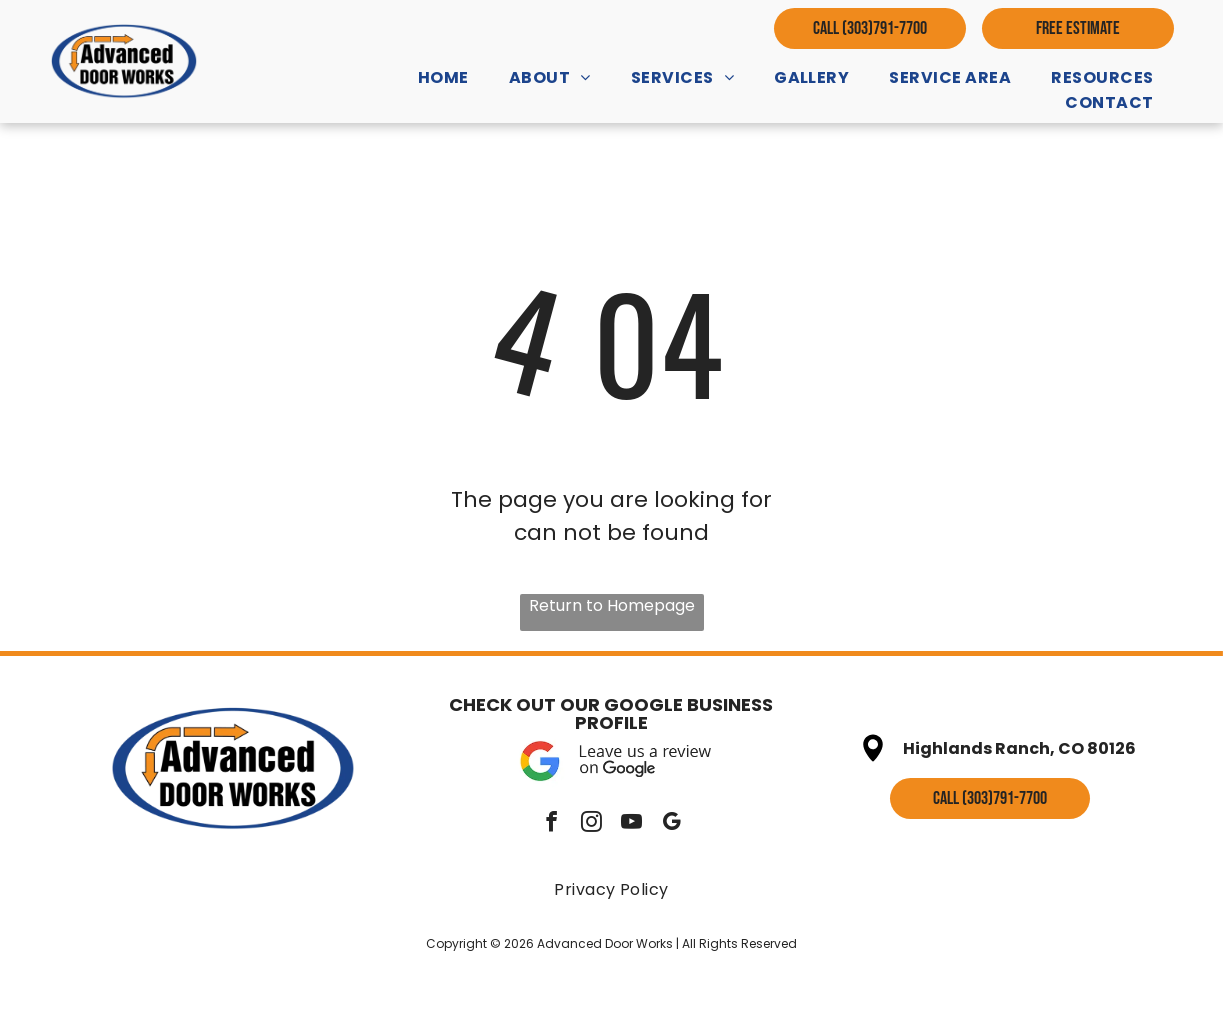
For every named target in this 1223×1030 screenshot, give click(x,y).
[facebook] (551, 824)
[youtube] (631, 824)
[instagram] (591, 824)
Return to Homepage (612, 605)
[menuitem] (443, 77)
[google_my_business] (671, 824)
